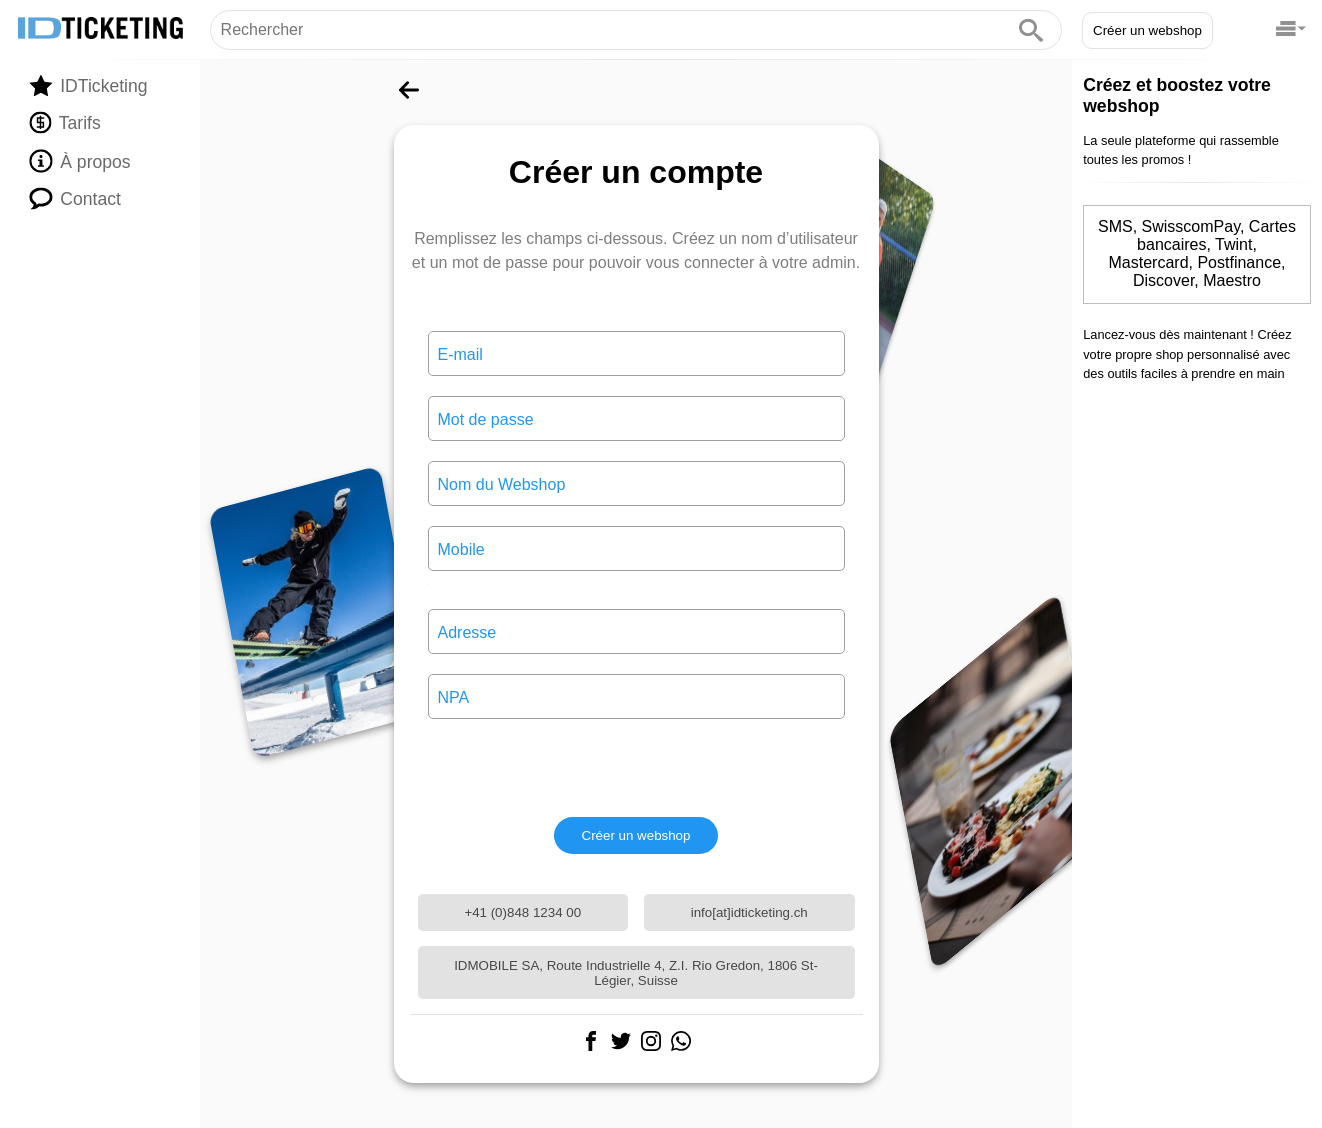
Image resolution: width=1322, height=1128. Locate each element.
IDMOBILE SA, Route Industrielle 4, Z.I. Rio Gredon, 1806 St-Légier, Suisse (636, 973)
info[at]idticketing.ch (749, 912)
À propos (79, 161)
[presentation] (636, 768)
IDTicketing (88, 85)
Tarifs (64, 123)
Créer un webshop (1147, 30)
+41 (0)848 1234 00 (522, 912)
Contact (75, 198)
